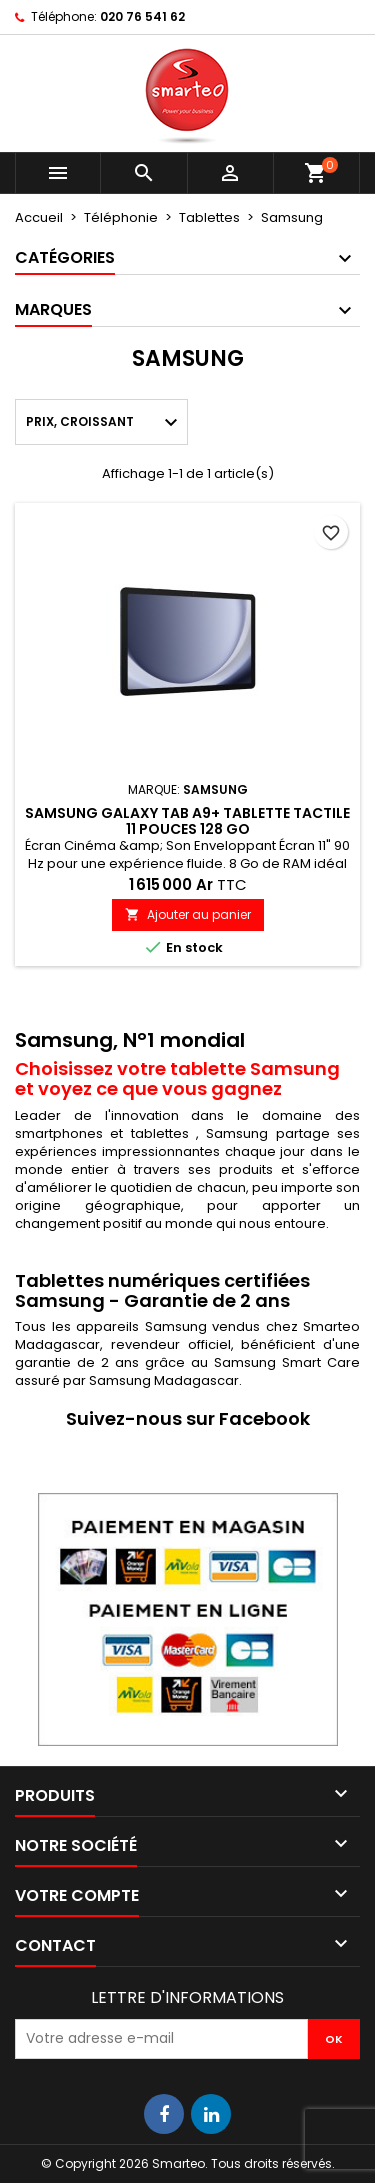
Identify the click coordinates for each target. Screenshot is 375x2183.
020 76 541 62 (142, 16)
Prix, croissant (104, 423)
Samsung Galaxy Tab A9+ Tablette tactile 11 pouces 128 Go (187, 821)
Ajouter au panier (188, 914)
